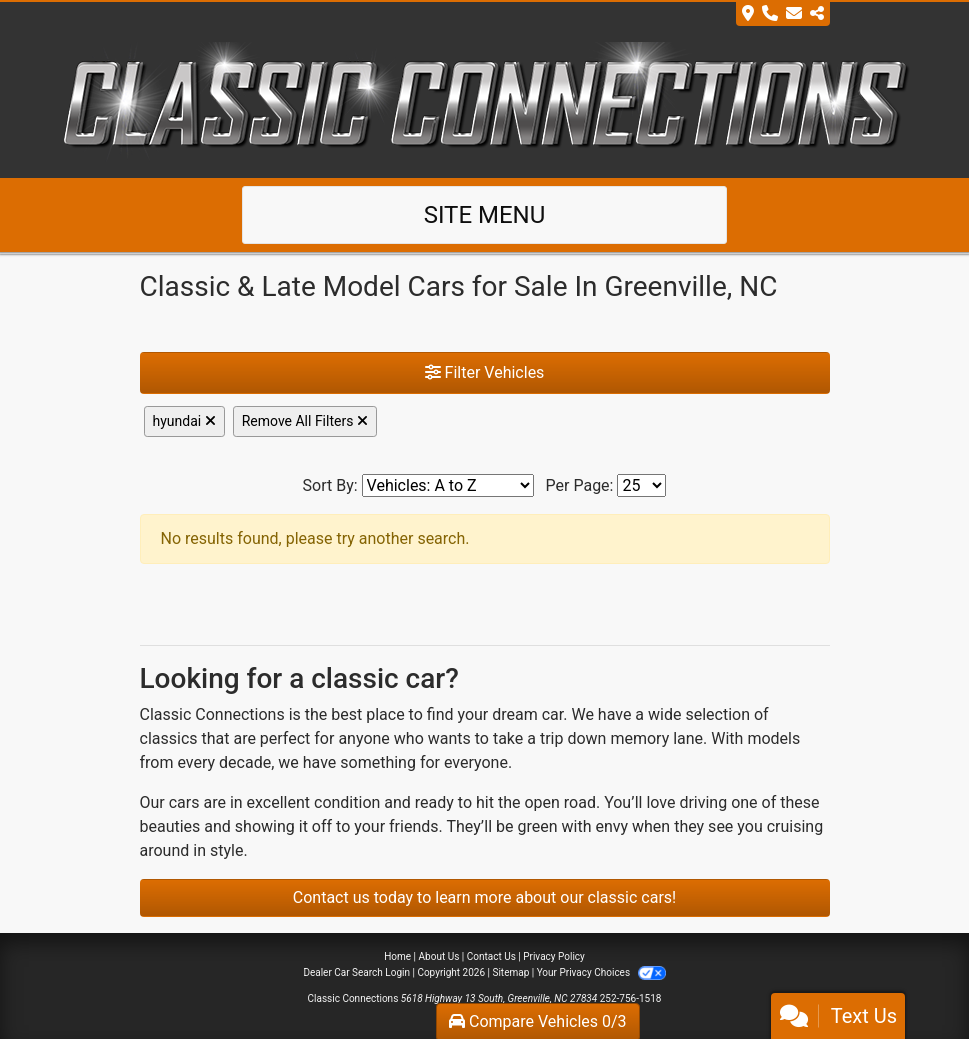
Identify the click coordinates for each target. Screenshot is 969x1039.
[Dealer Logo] (485, 100)
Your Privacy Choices (601, 972)
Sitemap (510, 972)
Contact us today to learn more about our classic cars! (484, 897)
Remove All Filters (305, 421)
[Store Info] (783, 14)
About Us (439, 956)
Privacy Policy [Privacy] (554, 956)
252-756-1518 (631, 998)
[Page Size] (641, 485)
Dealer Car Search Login (356, 972)
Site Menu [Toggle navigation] (485, 215)
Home (397, 956)
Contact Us (491, 956)
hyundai (184, 421)
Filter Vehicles (485, 372)
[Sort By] (448, 485)
